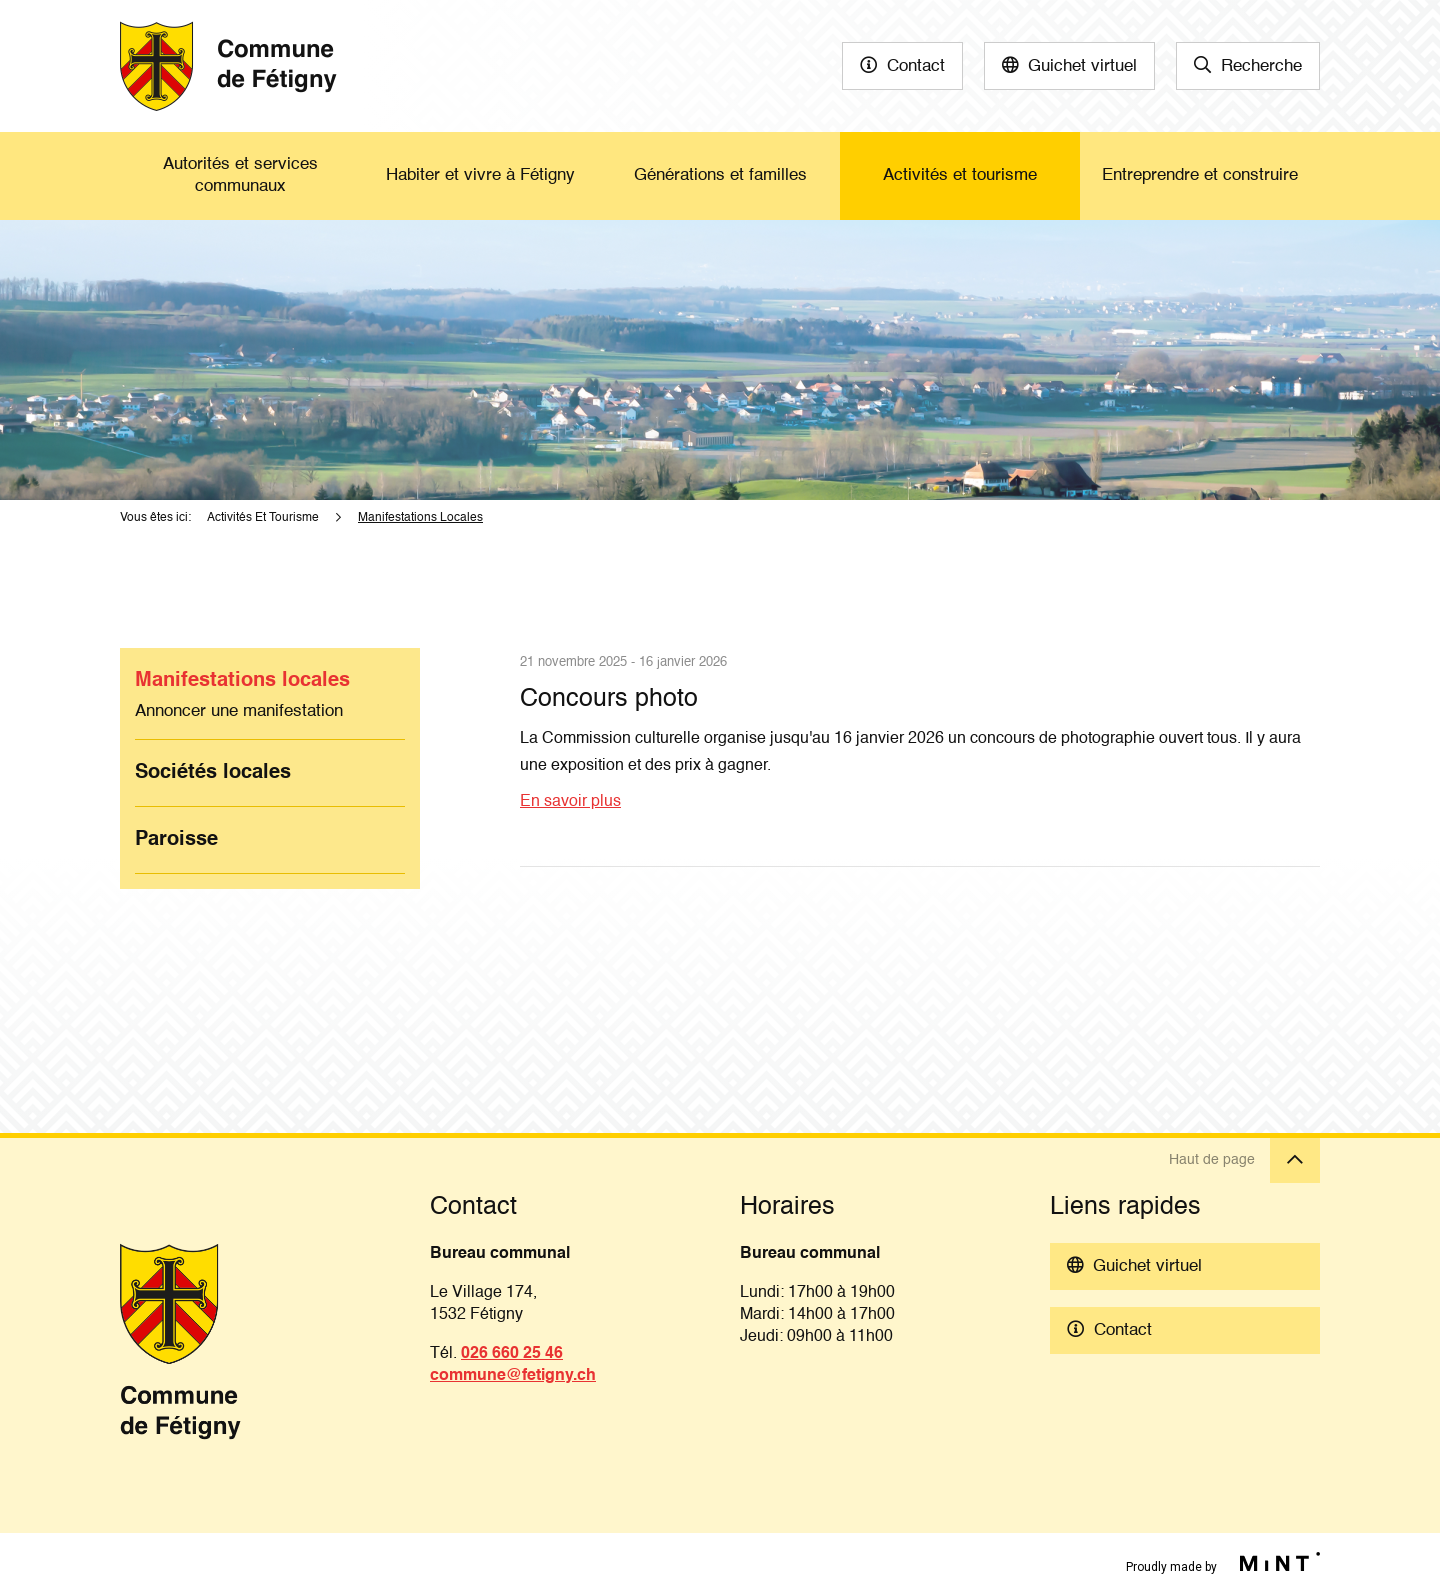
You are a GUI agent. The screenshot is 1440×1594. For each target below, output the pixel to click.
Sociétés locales (213, 773)
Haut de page (1244, 1160)
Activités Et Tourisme (263, 518)
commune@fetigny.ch (513, 1376)
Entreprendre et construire (1200, 175)
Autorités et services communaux (240, 175)
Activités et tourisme (960, 175)
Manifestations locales (242, 681)
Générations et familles (720, 175)
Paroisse (176, 840)
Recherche (1261, 66)
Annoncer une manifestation (239, 711)
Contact (916, 66)
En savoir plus (570, 802)
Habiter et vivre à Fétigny (480, 175)
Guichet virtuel (1082, 66)
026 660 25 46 (512, 1354)
